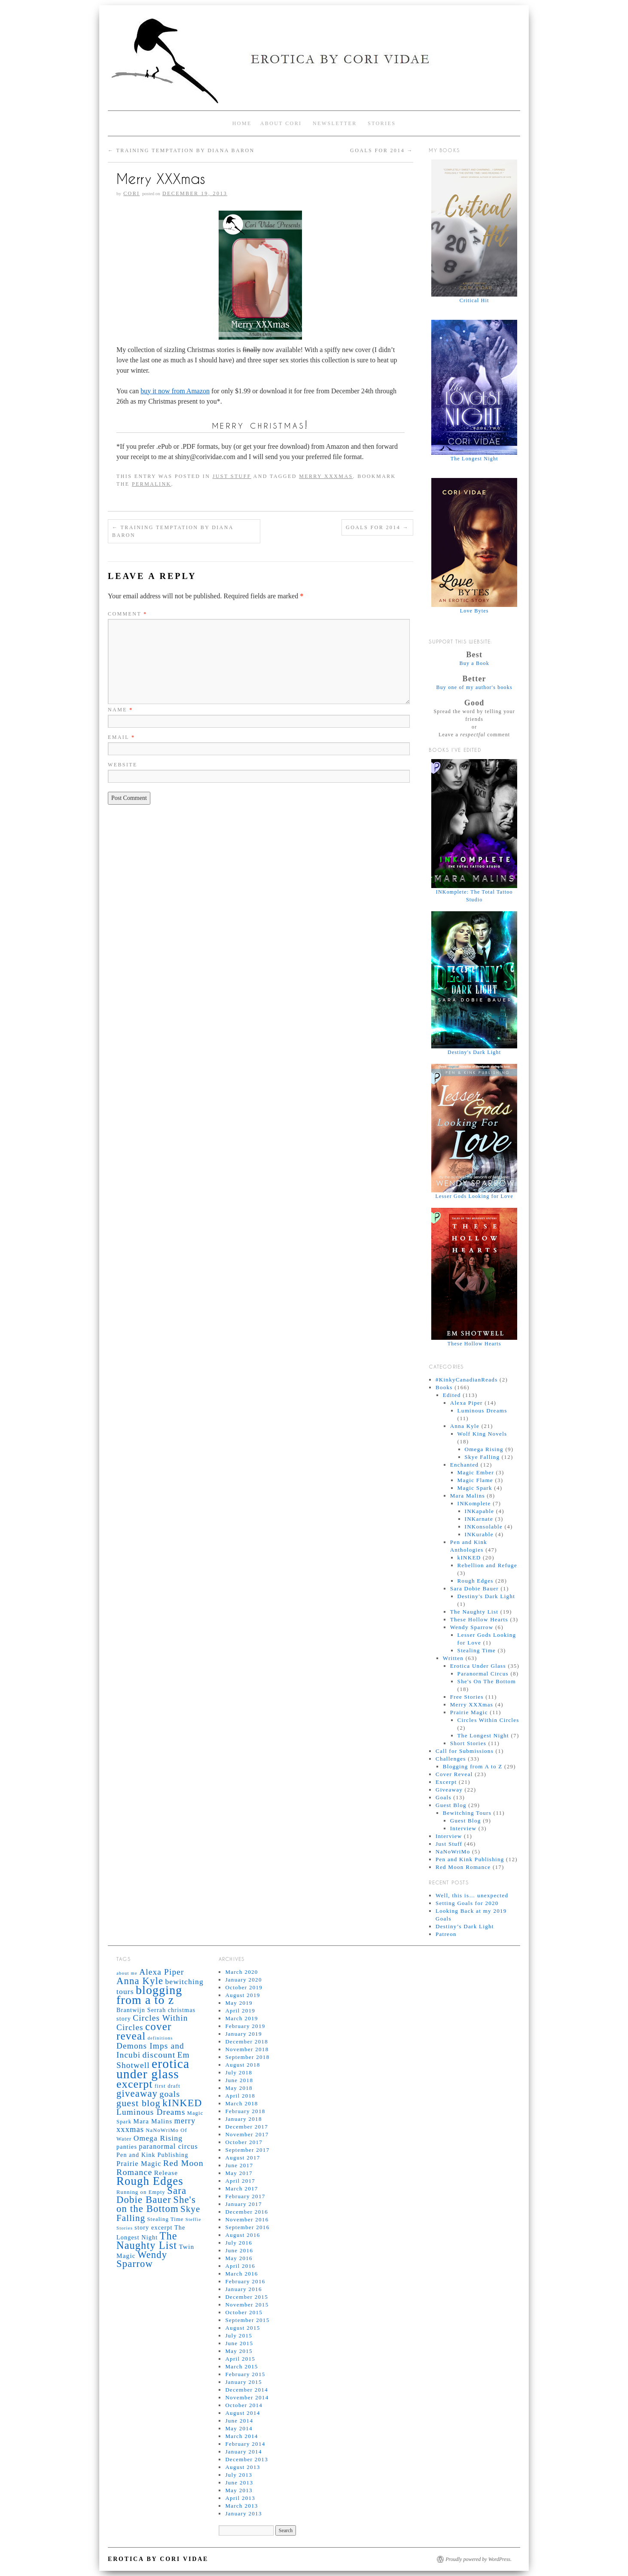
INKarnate (479, 1519)
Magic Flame (475, 1480)
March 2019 (241, 2018)
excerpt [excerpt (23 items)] (134, 2084)
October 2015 (243, 2312)
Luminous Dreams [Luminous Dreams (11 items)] (150, 2112)
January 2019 (243, 2034)
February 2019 (245, 2026)
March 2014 (241, 2436)
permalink (151, 484)
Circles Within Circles (488, 1720)
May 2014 (238, 2428)
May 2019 (238, 2003)
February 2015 (245, 2374)
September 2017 (247, 2150)
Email (121, 737)
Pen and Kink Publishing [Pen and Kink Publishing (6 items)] (152, 2154)
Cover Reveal (454, 1774)
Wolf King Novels (482, 1433)
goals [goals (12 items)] (169, 2093)
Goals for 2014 (381, 150)
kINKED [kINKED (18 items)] (182, 2102)
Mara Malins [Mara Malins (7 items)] (152, 2121)
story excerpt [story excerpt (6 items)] (153, 2227)
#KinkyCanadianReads (467, 1379)
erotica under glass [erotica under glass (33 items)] (152, 2069)
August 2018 (242, 2064)
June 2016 (239, 2250)
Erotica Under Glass (478, 1666)
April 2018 (240, 2095)
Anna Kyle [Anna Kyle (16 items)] (139, 1981)
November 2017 (246, 2134)
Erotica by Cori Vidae (158, 2559)
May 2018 (238, 2088)
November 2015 (246, 2304)
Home (242, 123)
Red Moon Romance (463, 1867)
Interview (463, 1828)
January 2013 (243, 2513)
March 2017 (241, 2188)
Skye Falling (482, 1457)
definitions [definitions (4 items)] (160, 2038)
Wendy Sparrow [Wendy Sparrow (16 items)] (141, 2259)
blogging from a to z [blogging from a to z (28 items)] (149, 1994)
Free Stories (467, 1697)
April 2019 (240, 2010)
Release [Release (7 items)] (166, 2172)
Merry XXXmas (471, 1704)
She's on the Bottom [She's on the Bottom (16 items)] (156, 2204)
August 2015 (242, 2328)
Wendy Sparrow (472, 1627)
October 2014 (243, 2405)
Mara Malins (467, 1495)
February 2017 (245, 2196)
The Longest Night (483, 1735)
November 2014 (246, 2397)
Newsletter (335, 123)
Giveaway (449, 1789)
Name (120, 710)
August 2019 (242, 1995)
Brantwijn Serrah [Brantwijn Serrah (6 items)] (141, 2009)
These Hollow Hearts (479, 1619)
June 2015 (239, 2343)
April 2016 (240, 2266)
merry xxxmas (326, 476)
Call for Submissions (465, 1751)
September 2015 (247, 2320)
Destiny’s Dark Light (465, 1926)
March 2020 (241, 1972)
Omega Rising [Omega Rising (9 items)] (158, 2138)
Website (122, 765)
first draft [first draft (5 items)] (167, 2086)
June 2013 (239, 2482)
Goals (443, 1797)
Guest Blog (451, 1805)
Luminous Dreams (482, 1410)
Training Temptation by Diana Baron (181, 150)
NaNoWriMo (453, 1851)
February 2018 (245, 2111)
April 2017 (240, 2181)
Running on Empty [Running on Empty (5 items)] (140, 2192)
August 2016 (242, 2235)
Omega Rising (484, 1449)
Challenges (451, 1758)
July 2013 (238, 2475)
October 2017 (243, 2142)
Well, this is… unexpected (472, 1895)
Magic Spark (474, 1488)
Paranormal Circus (483, 1673)
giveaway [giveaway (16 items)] (137, 2093)
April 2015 (240, 2358)
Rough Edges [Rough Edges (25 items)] (149, 2181)
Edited (452, 1395)
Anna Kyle (464, 1426)
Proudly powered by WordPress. (478, 2559)
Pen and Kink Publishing (470, 1859)
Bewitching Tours (467, 1813)
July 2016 (238, 2242)
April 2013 (240, 2498)
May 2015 (238, 2351)
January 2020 (243, 1979)
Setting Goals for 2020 (467, 1903)
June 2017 (239, 2165)
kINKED (469, 1557)
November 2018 (246, 2049)
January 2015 (243, 2382)
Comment (127, 614)
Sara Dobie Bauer (474, 1588)
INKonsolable (484, 1526)
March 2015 (241, 2366)
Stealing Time (476, 1650)
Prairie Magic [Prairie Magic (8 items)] (139, 2163)
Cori (131, 193)
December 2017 (246, 2126)
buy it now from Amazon (175, 391)
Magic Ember (475, 1472)
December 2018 (246, 2041)
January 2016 (243, 2289)
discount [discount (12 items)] (158, 2054)
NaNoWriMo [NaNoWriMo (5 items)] (162, 2130)
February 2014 (245, 2444)
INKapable (479, 1511)
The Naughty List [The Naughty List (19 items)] (146, 2240)
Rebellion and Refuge (487, 1565)
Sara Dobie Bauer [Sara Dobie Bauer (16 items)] (151, 2195)
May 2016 (238, 2258)
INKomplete (474, 1503)
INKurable (479, 1534)
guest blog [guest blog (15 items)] (138, 2103)
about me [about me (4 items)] (126, 1973)
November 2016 (246, 2219)
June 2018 (239, 2080)
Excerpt (446, 1782)
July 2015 (238, 2335)
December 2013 (246, 2459)
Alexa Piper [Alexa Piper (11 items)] (161, 1971)
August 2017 (242, 2157)
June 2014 (239, 2420)
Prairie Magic (469, 1712)
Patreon (446, 1934)
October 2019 (243, 1987)
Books (444, 1387)
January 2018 (243, 2119)
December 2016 (246, 2211)
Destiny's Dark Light (486, 1596)
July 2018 (238, 2072)
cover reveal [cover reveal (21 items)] (144, 2031)
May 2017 (238, 2173)
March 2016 (241, 2273)
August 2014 (242, 2413)
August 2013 (242, 2467)
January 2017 (243, 2204)
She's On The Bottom (486, 1681)
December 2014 (246, 2389)
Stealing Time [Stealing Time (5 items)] (165, 2219)
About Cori (281, 123)
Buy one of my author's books (474, 687)
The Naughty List (474, 1611)
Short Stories (468, 1743)
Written (453, 1658)
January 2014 (243, 2451)
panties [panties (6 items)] (126, 2146)
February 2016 (245, 2281)
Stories (382, 123)
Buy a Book (474, 663)
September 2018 (247, 2057)
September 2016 (247, 2227)
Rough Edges (475, 1580)
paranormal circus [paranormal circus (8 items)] (168, 2146)
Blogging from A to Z (473, 1766)
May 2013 (238, 2490)
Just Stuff (232, 476)
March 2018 (241, 2103)
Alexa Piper (466, 1403)
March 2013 (241, 2505)
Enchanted (464, 1464)
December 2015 (246, 2297)
